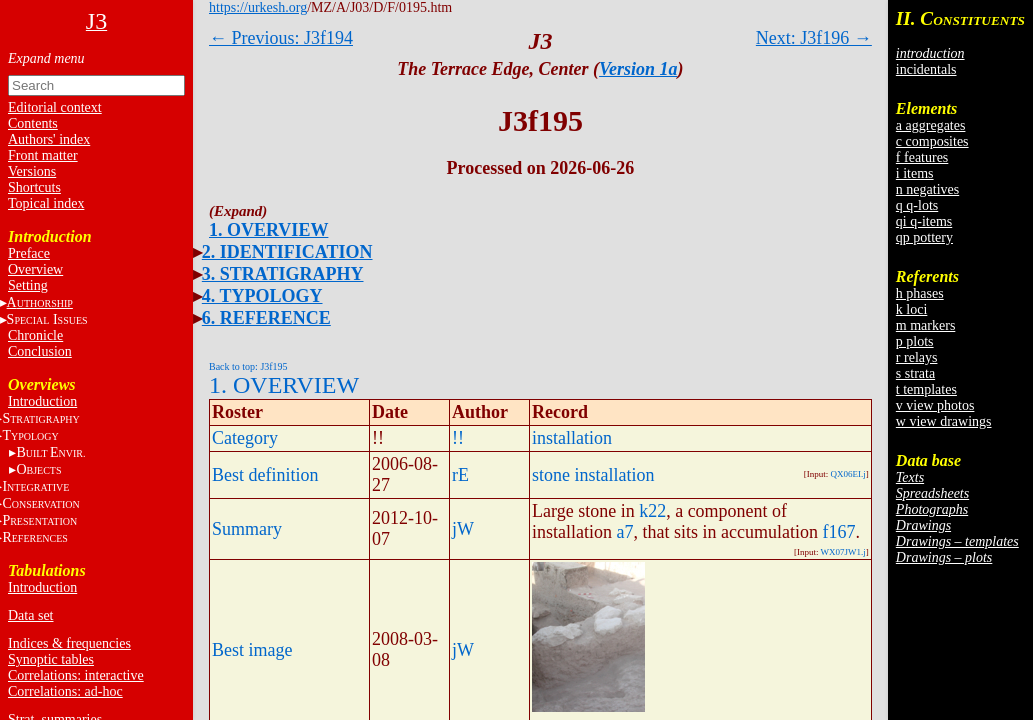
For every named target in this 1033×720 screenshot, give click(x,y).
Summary (247, 529)
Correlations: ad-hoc (65, 691)
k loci (912, 309)
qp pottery (924, 237)
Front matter (43, 155)
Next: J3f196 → (814, 38)
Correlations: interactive (76, 675)
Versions (32, 171)
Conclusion (40, 351)
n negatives (927, 189)
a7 (625, 532)
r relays (917, 357)
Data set (30, 615)
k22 (652, 511)
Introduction (42, 401)
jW (463, 529)
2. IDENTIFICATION (287, 252)
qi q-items (924, 221)
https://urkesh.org (258, 7)
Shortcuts (34, 187)
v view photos (935, 405)
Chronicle (35, 335)
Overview (35, 269)
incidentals (926, 69)
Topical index (46, 203)
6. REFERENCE (266, 318)
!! (458, 438)
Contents (33, 123)
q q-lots (917, 205)
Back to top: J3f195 (248, 366)
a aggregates (931, 125)
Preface (29, 253)
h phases (920, 293)
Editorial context (55, 107)
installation (572, 438)
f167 (838, 532)
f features (922, 157)
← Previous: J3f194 (281, 38)
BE (50, 452)
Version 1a (638, 69)
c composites (932, 141)
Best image (252, 650)
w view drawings (944, 421)
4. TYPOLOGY (262, 296)
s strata (915, 373)
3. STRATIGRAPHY (283, 274)
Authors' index (49, 139)
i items (915, 173)
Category (245, 438)
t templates (926, 389)
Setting (28, 285)
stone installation (593, 475)
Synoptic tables (51, 659)
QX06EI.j (848, 474)
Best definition (265, 475)
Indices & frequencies (69, 643)
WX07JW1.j (843, 552)
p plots (915, 341)
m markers (925, 325)
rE (460, 475)
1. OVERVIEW (268, 230)
